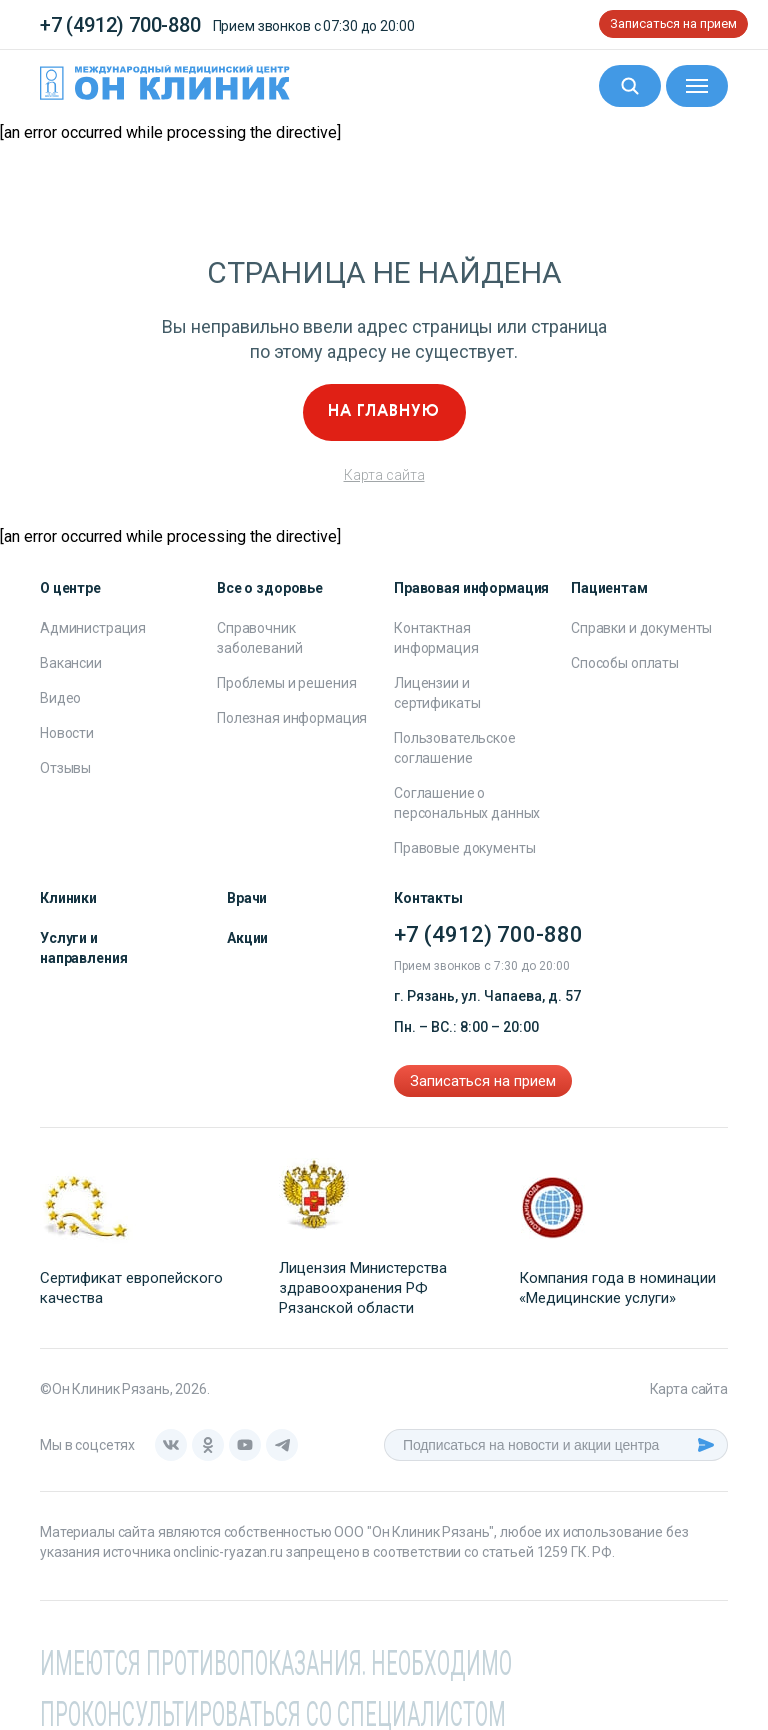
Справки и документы (641, 628)
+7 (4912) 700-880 (120, 25)
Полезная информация (292, 718)
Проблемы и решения (286, 683)
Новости (67, 733)
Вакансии (71, 663)
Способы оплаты (625, 663)
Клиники (68, 898)
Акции (247, 938)
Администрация (93, 628)
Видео (60, 698)
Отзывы (65, 768)
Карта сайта (384, 475)
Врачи (247, 898)
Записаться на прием (673, 23)
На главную (384, 412)
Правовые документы (464, 848)
